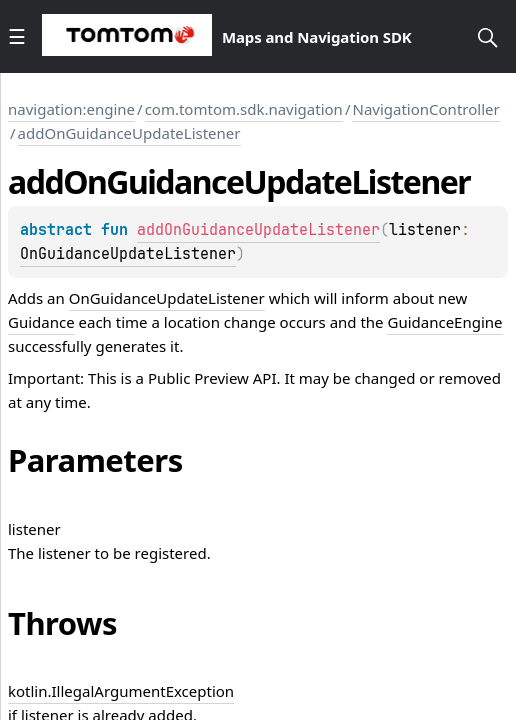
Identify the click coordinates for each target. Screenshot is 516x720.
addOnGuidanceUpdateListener (129, 133)
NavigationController (425, 109)
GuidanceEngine (444, 322)
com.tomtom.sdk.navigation (244, 109)
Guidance (41, 322)
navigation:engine (71, 109)
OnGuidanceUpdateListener (128, 254)
